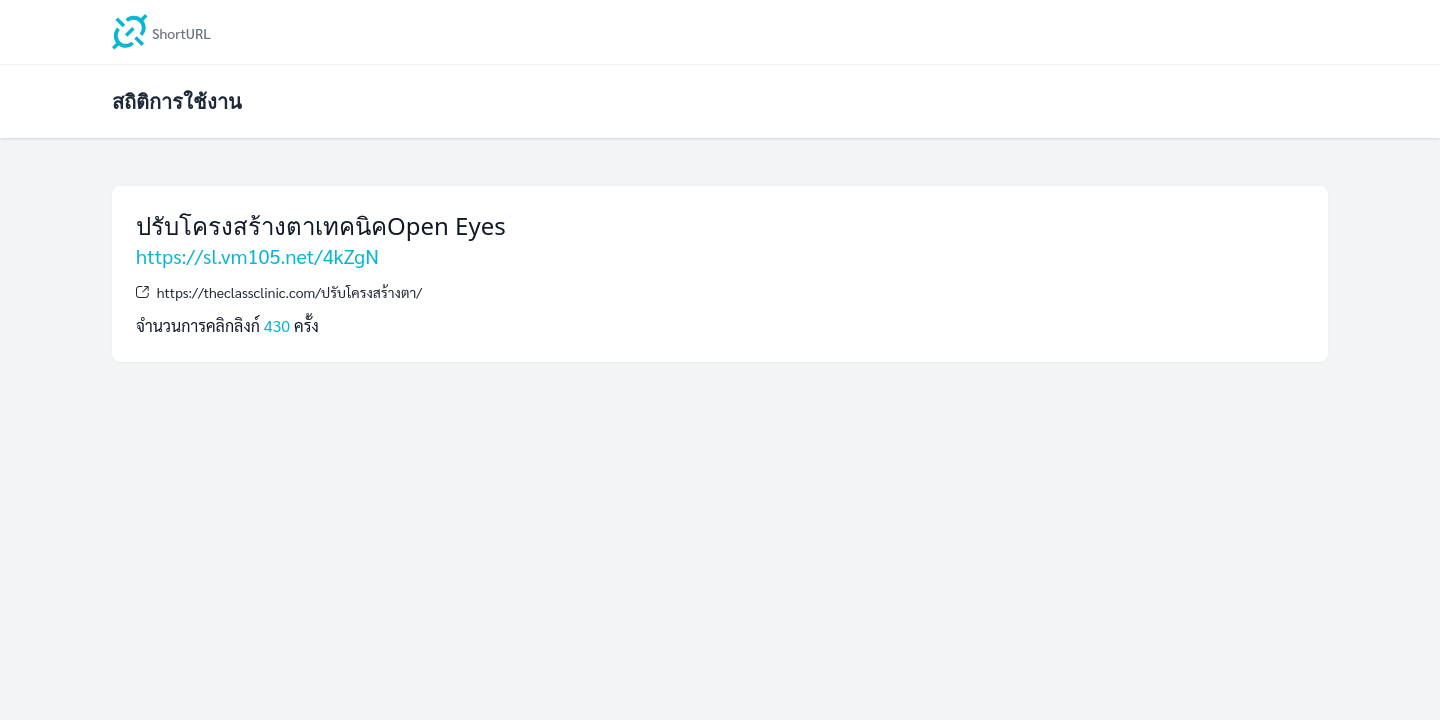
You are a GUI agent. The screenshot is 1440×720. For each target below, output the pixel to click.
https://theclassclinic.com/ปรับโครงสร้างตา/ (289, 292)
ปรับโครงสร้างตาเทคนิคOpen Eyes (321, 225)
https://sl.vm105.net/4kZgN (257, 256)
